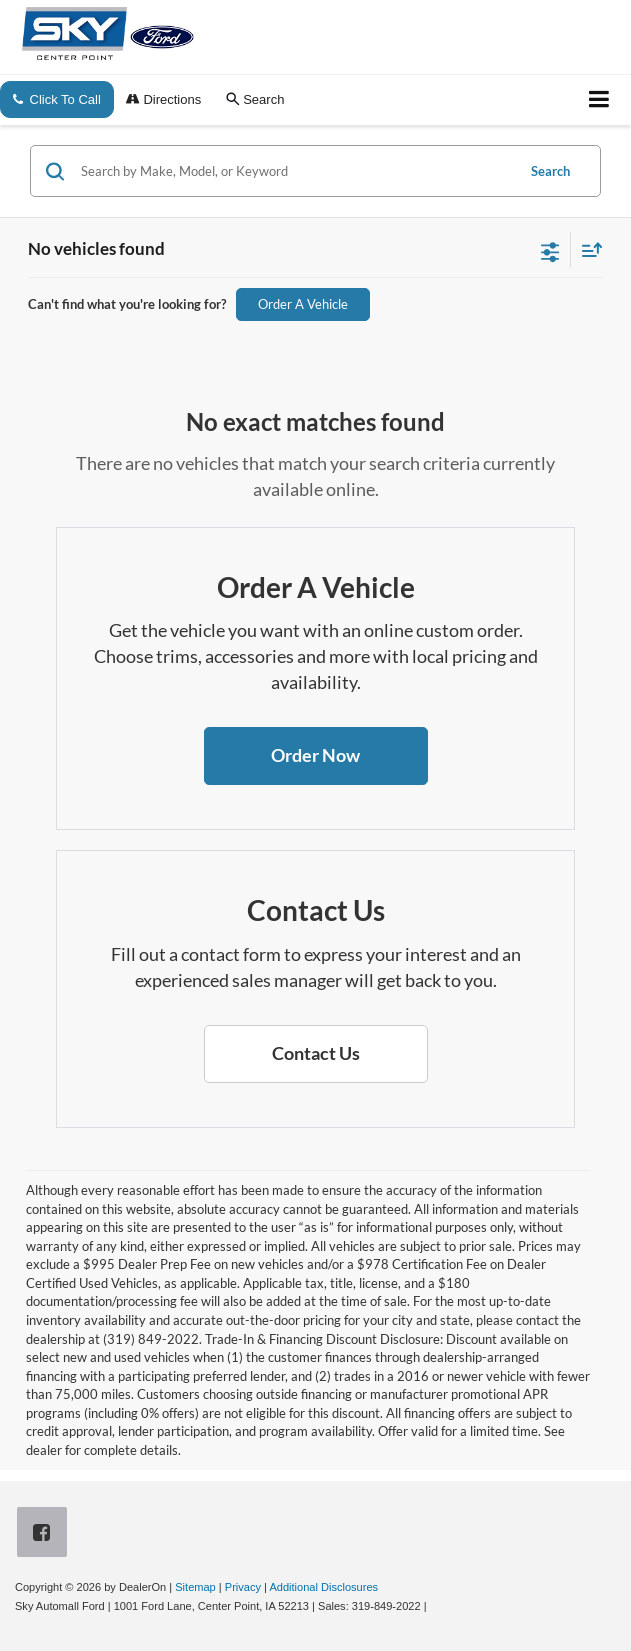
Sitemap (195, 1587)
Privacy (243, 1587)
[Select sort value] (587, 249)
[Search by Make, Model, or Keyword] (295, 171)
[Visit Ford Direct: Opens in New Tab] (435, 1606)
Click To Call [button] (57, 99)
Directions (163, 99)
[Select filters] (550, 250)
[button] (316, 756)
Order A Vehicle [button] (303, 304)
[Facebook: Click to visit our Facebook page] (46, 1534)
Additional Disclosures (323, 1587)
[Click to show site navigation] (599, 100)
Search (550, 171)
